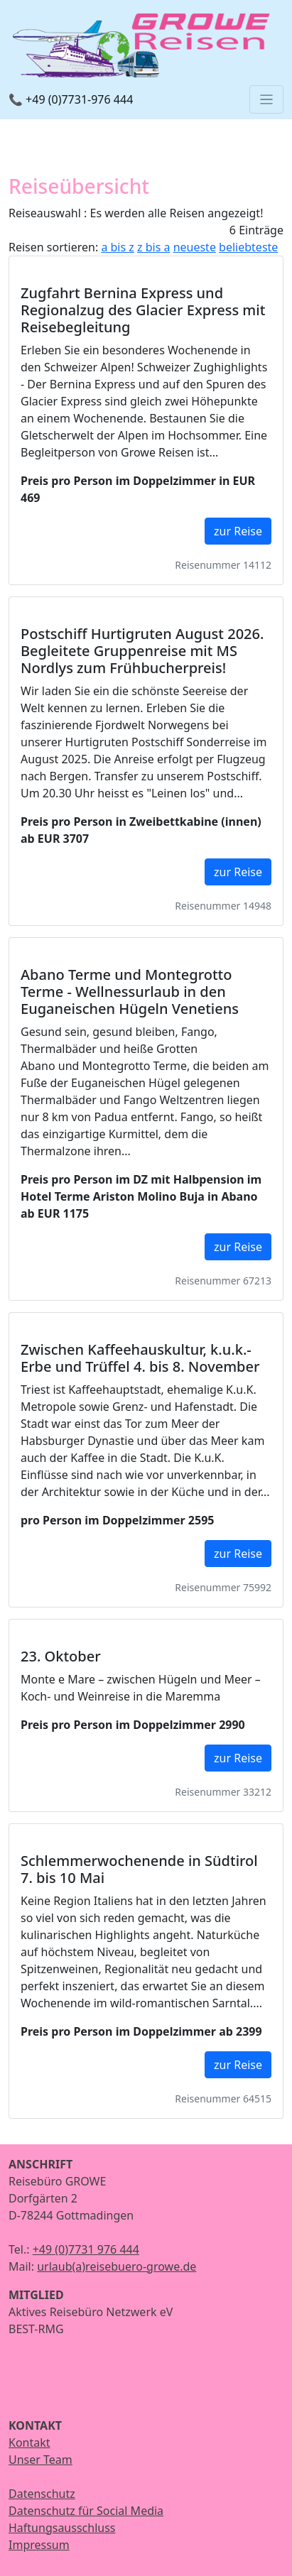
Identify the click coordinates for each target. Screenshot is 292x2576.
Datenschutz (42, 2493)
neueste (194, 247)
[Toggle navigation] (266, 99)
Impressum (39, 2545)
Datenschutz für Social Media (86, 2510)
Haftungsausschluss (62, 2528)
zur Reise (238, 531)
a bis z (117, 247)
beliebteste (248, 247)
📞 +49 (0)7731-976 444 (71, 99)
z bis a (153, 247)
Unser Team (40, 2459)
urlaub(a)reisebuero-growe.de (116, 2266)
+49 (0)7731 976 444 (86, 2249)
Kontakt (29, 2442)
